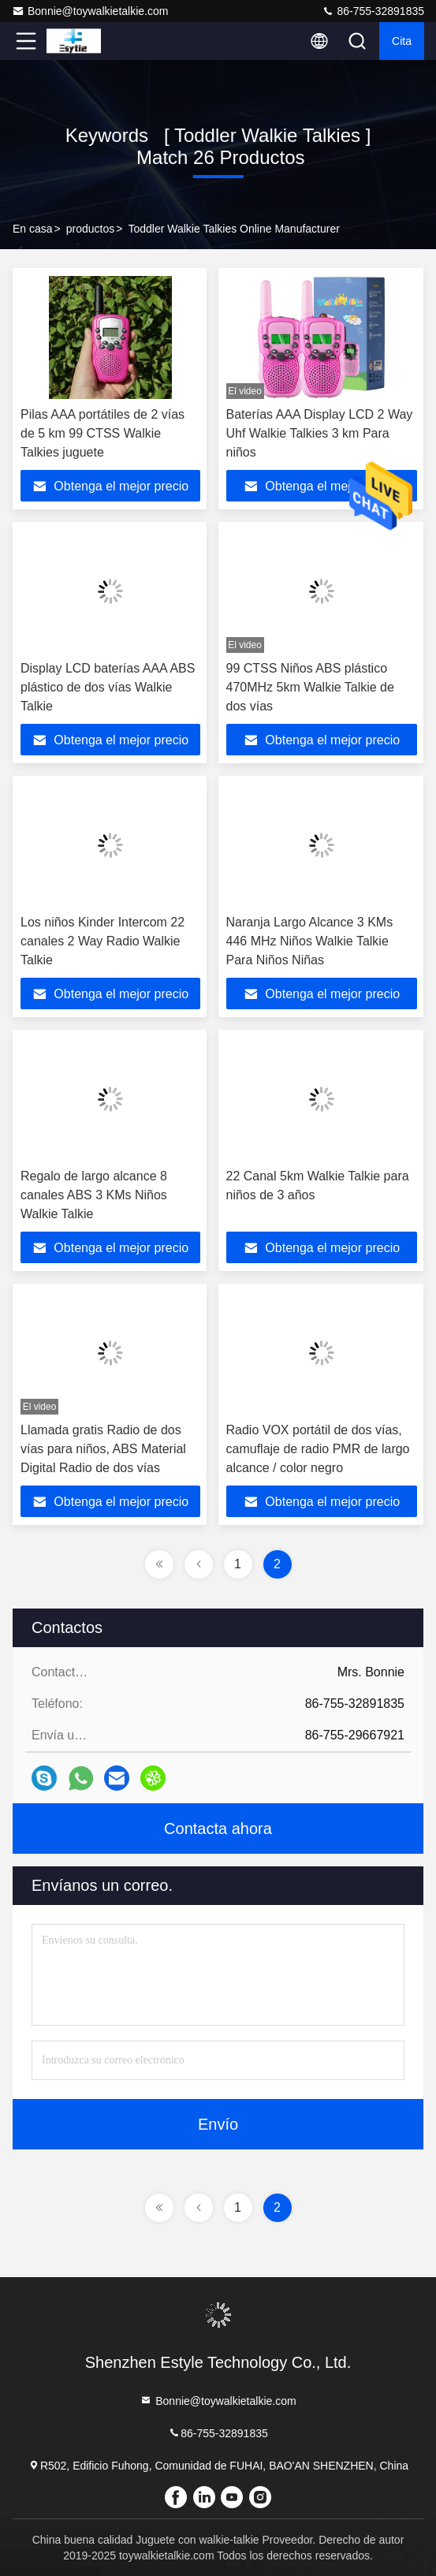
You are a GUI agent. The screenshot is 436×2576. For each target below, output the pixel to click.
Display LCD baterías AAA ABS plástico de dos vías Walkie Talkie (107, 687)
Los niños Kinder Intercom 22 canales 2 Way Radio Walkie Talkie (102, 941)
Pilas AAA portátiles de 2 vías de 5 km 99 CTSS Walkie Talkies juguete (102, 433)
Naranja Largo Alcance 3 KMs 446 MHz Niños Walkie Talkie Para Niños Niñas (309, 941)
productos (90, 228)
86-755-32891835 (373, 11)
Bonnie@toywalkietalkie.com (90, 11)
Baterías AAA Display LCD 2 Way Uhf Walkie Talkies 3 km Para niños (319, 433)
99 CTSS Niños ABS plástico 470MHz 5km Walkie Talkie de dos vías (310, 687)
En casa (33, 228)
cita (402, 41)
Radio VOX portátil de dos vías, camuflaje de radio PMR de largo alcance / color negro (318, 1448)
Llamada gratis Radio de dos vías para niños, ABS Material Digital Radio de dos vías (103, 1448)
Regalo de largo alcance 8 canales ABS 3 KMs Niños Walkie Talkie (93, 1195)
